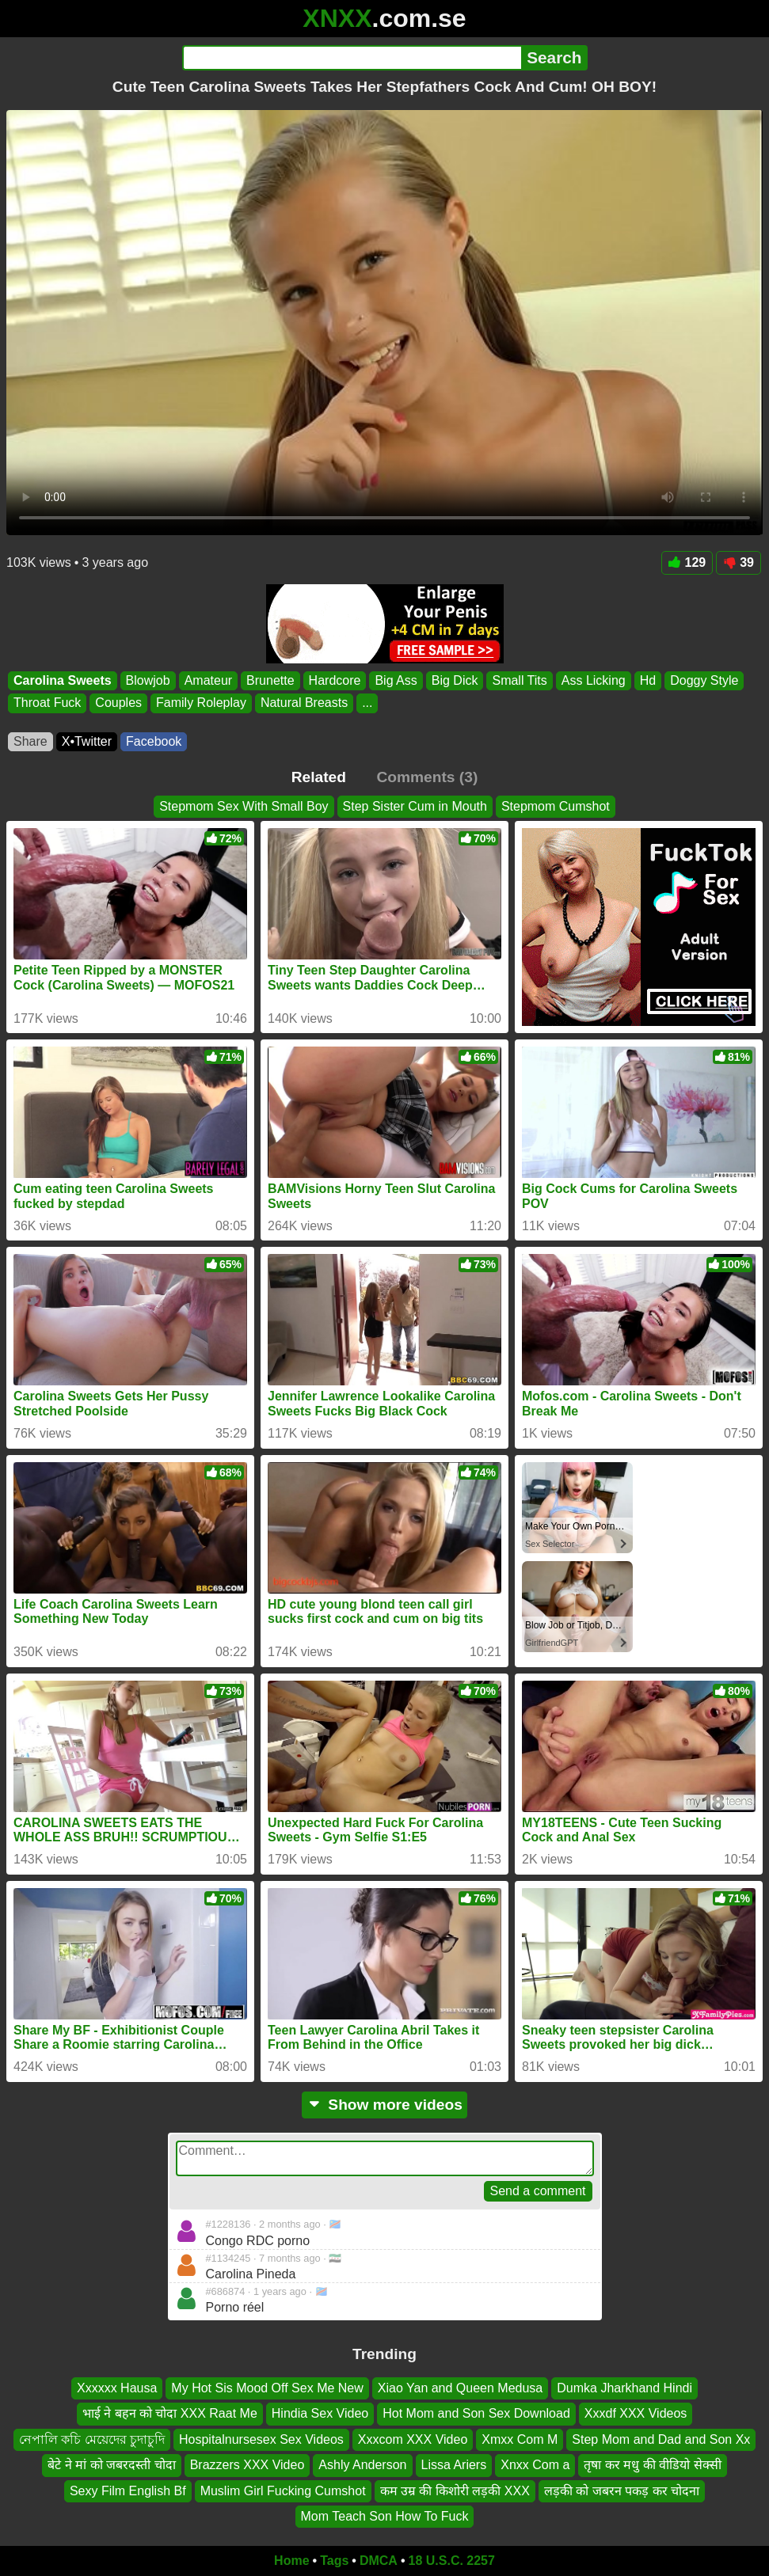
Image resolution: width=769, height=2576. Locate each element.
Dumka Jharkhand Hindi (624, 2388)
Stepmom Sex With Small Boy (243, 806)
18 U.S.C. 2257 (452, 2560)
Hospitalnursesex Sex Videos (261, 2439)
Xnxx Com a (535, 2465)
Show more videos (384, 2104)
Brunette (270, 680)
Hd (648, 680)
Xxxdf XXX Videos (635, 2413)
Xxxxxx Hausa (117, 2388)
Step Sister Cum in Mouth (415, 806)
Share (30, 741)
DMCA (379, 2560)
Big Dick (455, 680)
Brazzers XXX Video (247, 2465)
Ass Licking (594, 680)
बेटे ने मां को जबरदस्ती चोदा (111, 2465)
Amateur (208, 680)
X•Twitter (87, 741)
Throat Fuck (47, 702)
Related (318, 777)
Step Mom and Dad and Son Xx (661, 2439)
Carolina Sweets (62, 680)
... (367, 702)
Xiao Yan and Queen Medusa (460, 2388)
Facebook (153, 741)
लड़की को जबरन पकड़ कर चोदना (621, 2490)
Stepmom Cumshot (555, 806)
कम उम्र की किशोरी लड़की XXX (455, 2490)
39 (738, 562)
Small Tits (519, 680)
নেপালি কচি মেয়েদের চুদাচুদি (92, 2439)
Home (291, 2560)
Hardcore (335, 680)
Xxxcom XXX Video (412, 2439)
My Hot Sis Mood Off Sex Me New (267, 2388)
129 (687, 562)
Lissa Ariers (454, 2465)
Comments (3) (427, 777)
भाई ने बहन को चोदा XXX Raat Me (169, 2413)
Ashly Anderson (362, 2465)
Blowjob (148, 680)
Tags (334, 2560)
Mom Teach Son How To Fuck (385, 2516)
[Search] (352, 57)
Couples (118, 702)
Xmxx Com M (520, 2439)
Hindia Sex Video (320, 2413)
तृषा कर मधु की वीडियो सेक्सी (652, 2465)
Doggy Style (704, 680)
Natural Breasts (304, 702)
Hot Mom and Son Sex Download (476, 2413)
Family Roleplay (201, 702)
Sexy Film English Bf (128, 2490)
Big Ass (396, 680)
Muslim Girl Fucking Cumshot (283, 2490)
